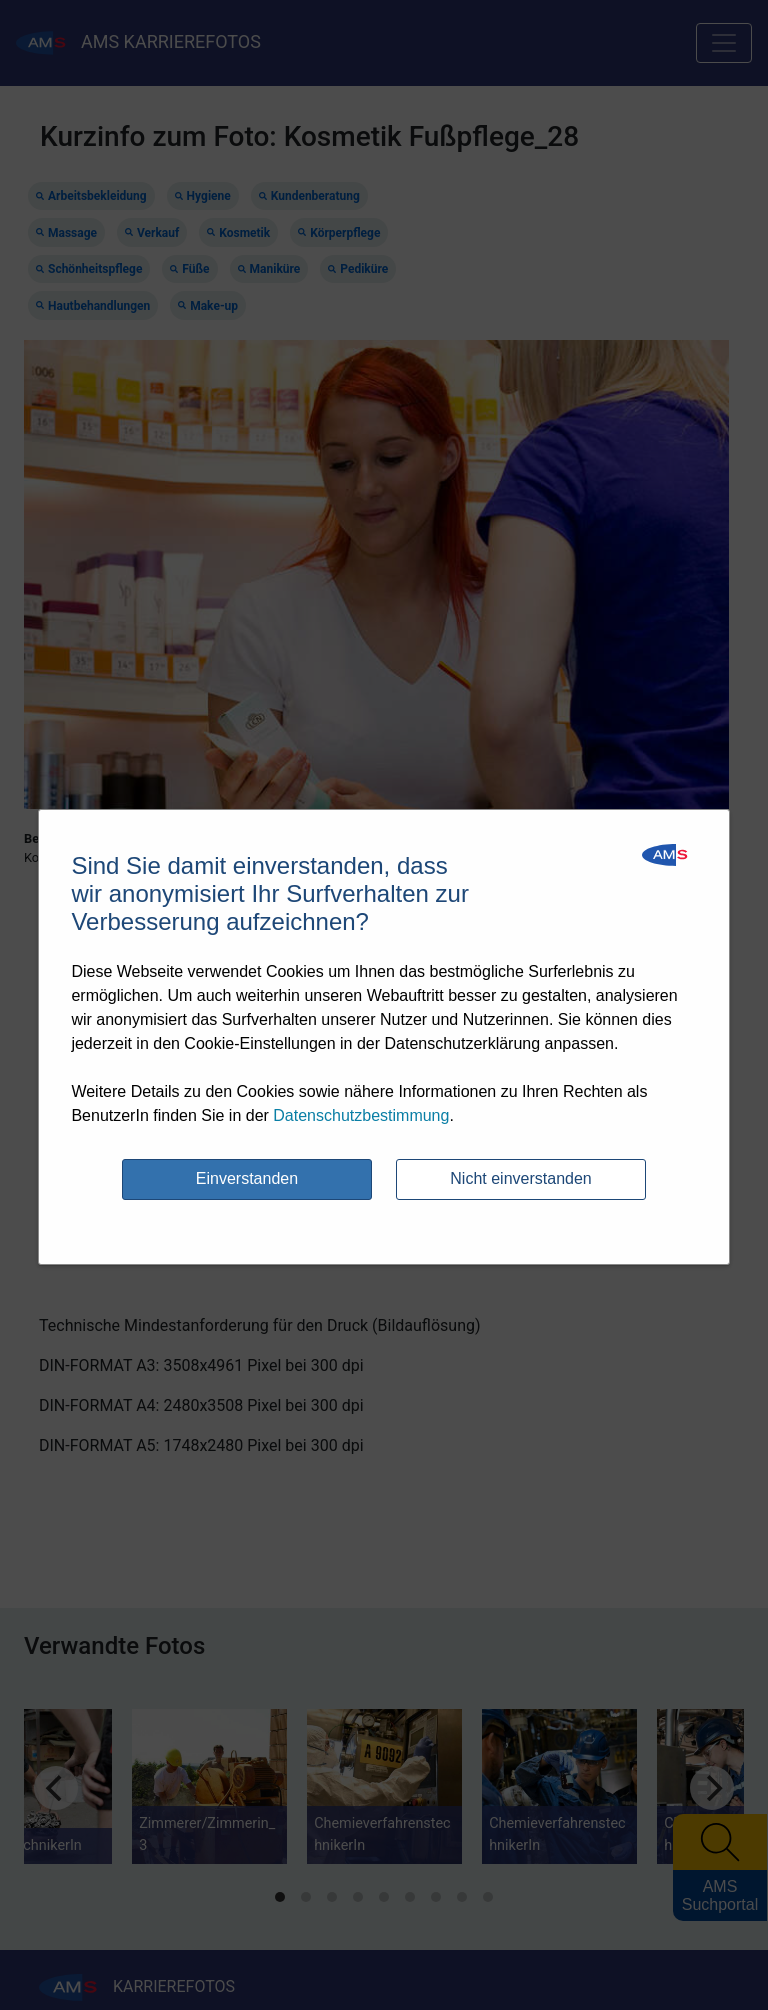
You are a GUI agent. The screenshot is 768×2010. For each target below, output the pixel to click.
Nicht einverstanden (520, 1178)
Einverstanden (247, 1178)
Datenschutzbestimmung (361, 1115)
